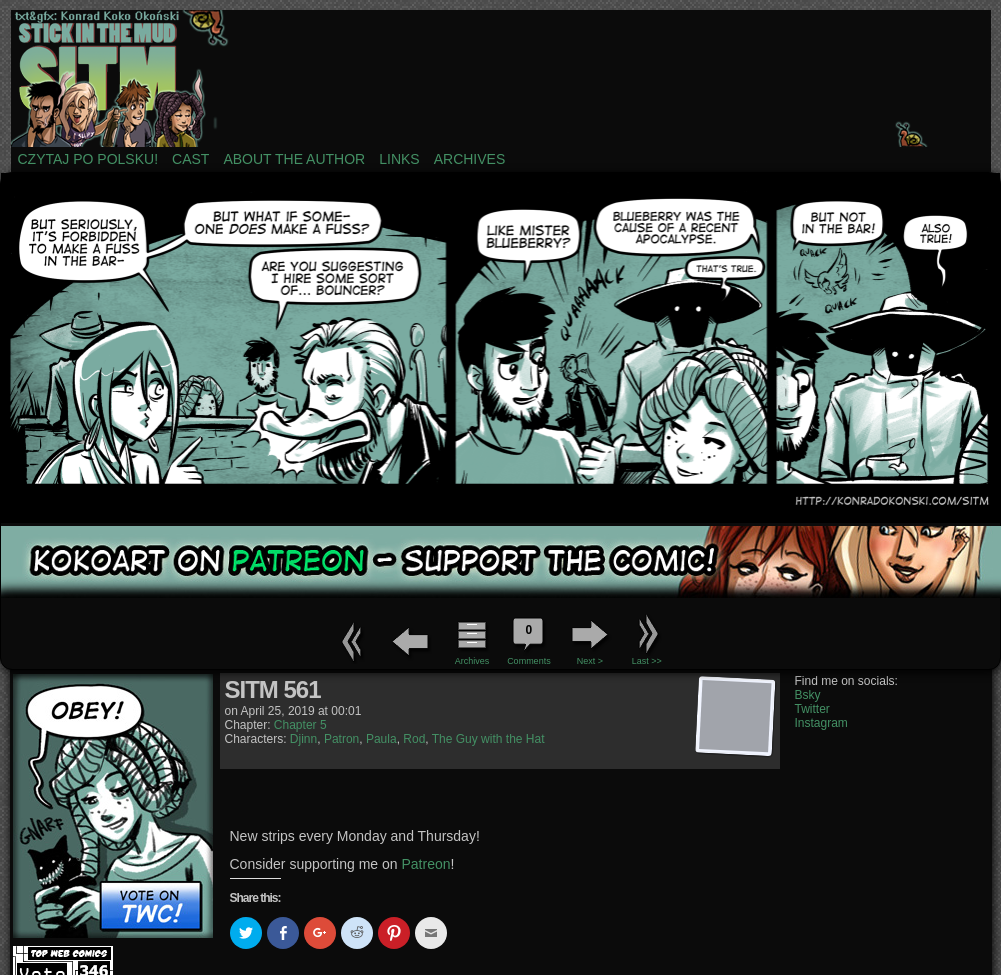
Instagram (821, 723)
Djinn (303, 739)
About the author (294, 159)
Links (399, 159)
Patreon (426, 864)
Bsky (808, 695)
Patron (341, 739)
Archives (470, 159)
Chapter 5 (300, 725)
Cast (190, 159)
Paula (381, 739)
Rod (414, 739)
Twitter (812, 709)
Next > (590, 661)
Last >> (647, 661)
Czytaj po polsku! (88, 159)
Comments (529, 639)
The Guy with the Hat (488, 739)
